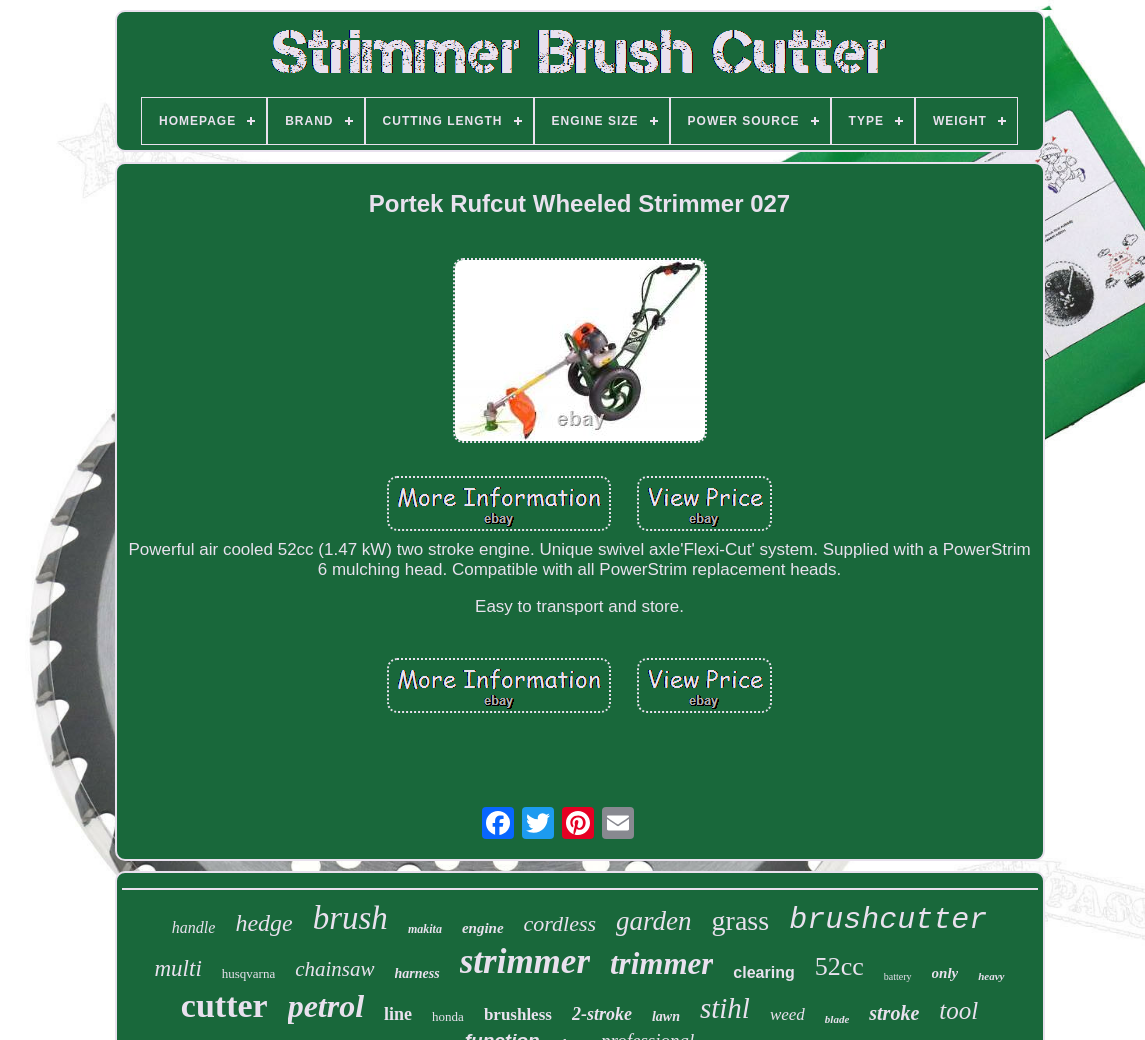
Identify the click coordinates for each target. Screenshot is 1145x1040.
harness (417, 973)
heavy (991, 976)
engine (483, 928)
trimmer (661, 963)
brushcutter (888, 920)
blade (837, 1019)
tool (958, 1010)
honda (448, 1016)
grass (741, 920)
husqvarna (248, 973)
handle (194, 927)
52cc (839, 966)
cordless (560, 923)
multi (178, 968)
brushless (518, 1014)
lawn (666, 1016)
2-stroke (602, 1014)
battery (898, 976)
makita (425, 929)
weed (787, 1014)
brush (350, 918)
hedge (263, 923)
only (945, 973)
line (398, 1014)
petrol (326, 1006)
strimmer (525, 961)
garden (654, 921)
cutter (224, 1005)
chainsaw (334, 969)
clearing (763, 972)
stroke (894, 1013)
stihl (725, 1008)
